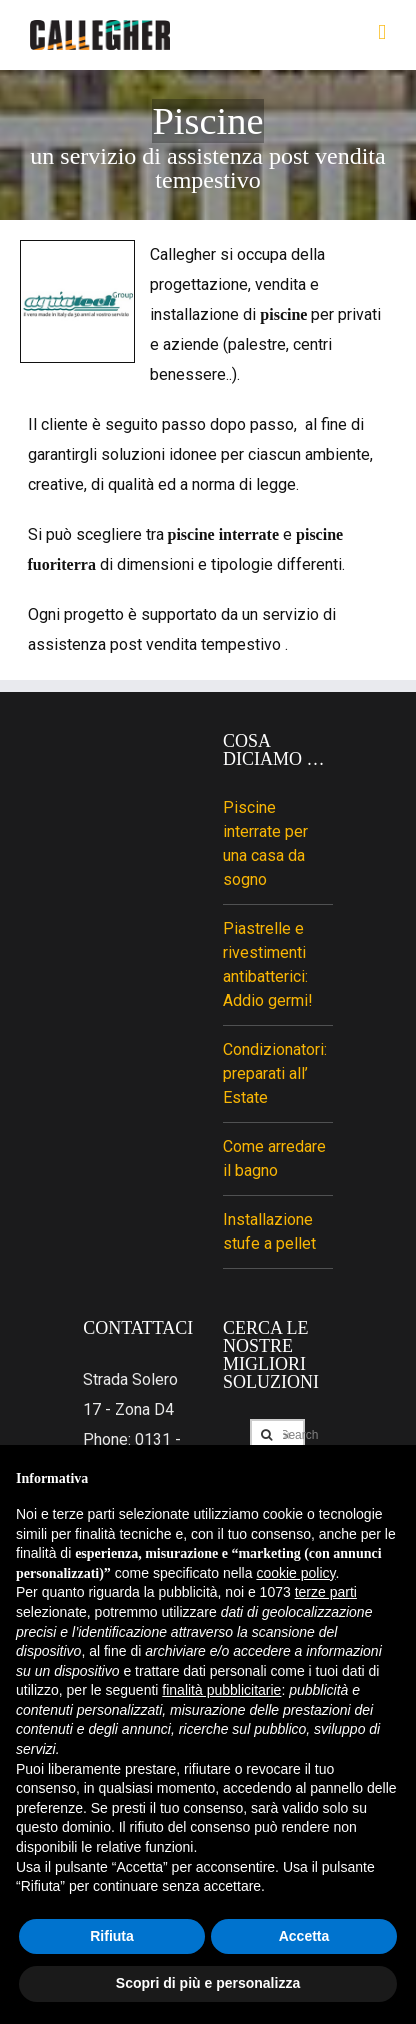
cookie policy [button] (295, 1573)
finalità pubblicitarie (221, 1690)
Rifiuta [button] (112, 1936)
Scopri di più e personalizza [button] (208, 1983)
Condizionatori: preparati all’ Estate (275, 1073)
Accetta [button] (304, 1936)
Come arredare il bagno (274, 1158)
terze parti (326, 1592)
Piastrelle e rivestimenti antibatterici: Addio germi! (268, 964)
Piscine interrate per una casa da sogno (265, 843)
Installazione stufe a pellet (269, 1231)
